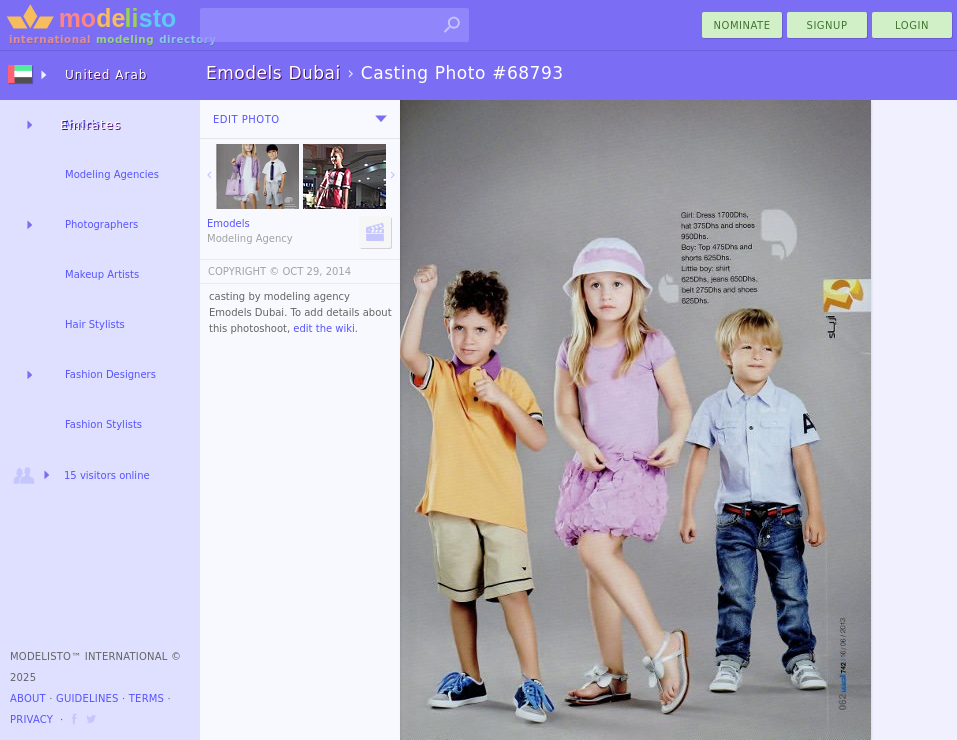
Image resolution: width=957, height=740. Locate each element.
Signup (827, 25)
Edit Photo (246, 119)
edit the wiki (324, 328)
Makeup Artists (102, 274)
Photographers (101, 224)
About (28, 698)
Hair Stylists (95, 324)
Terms (146, 698)
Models (82, 124)
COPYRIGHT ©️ (243, 271)
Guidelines (87, 698)
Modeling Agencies (112, 174)
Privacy (31, 719)
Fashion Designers (110, 374)
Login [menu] (912, 25)
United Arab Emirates (103, 84)
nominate (742, 25)
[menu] (381, 119)
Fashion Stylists (103, 424)
